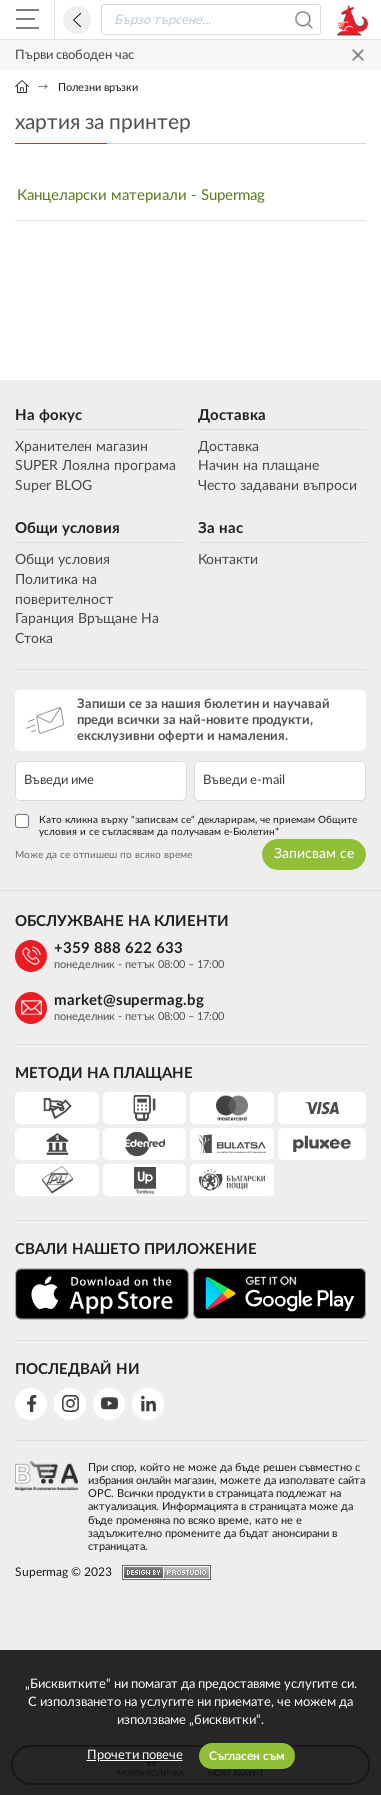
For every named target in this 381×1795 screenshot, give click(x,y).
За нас (220, 528)
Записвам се (314, 854)
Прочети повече (135, 1755)
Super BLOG (53, 486)
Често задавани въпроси (277, 486)
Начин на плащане (258, 466)
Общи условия (67, 528)
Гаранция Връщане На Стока (87, 629)
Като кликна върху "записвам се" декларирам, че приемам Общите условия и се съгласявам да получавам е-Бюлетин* (186, 825)
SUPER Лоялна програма (95, 466)
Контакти (228, 560)
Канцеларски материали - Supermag (141, 195)
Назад (77, 20)
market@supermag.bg (129, 1000)
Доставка (232, 415)
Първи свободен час (74, 55)
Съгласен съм (247, 1756)
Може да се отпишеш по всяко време (103, 855)
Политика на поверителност (64, 590)
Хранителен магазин (81, 447)
